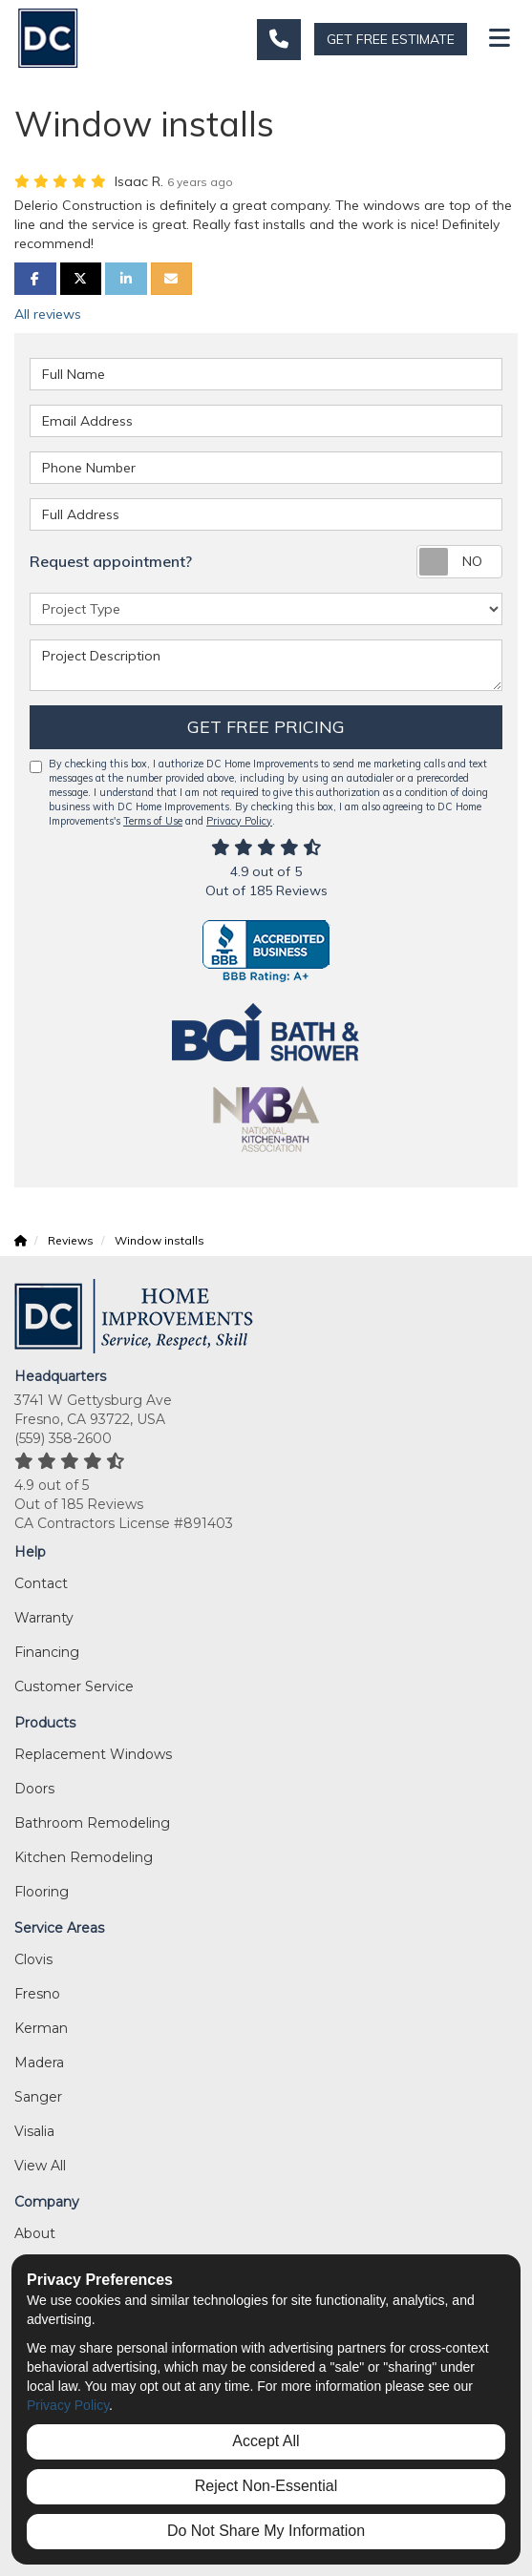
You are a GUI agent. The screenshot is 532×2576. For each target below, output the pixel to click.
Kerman (41, 2028)
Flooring (41, 1891)
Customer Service (74, 1686)
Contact (41, 1583)
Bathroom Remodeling (92, 1823)
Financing (46, 1652)
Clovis (33, 1959)
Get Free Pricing (266, 727)
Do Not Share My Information (266, 2531)
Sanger (38, 2096)
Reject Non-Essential (266, 2486)
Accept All (265, 2441)
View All (40, 2165)
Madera (39, 2062)
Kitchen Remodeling (83, 1857)
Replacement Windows (93, 1754)
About (34, 2233)
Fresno (37, 1993)
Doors (34, 1788)
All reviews (47, 314)
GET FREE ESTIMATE (391, 39)
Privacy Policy (239, 820)
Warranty (44, 1617)
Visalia (34, 2131)
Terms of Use (152, 820)
